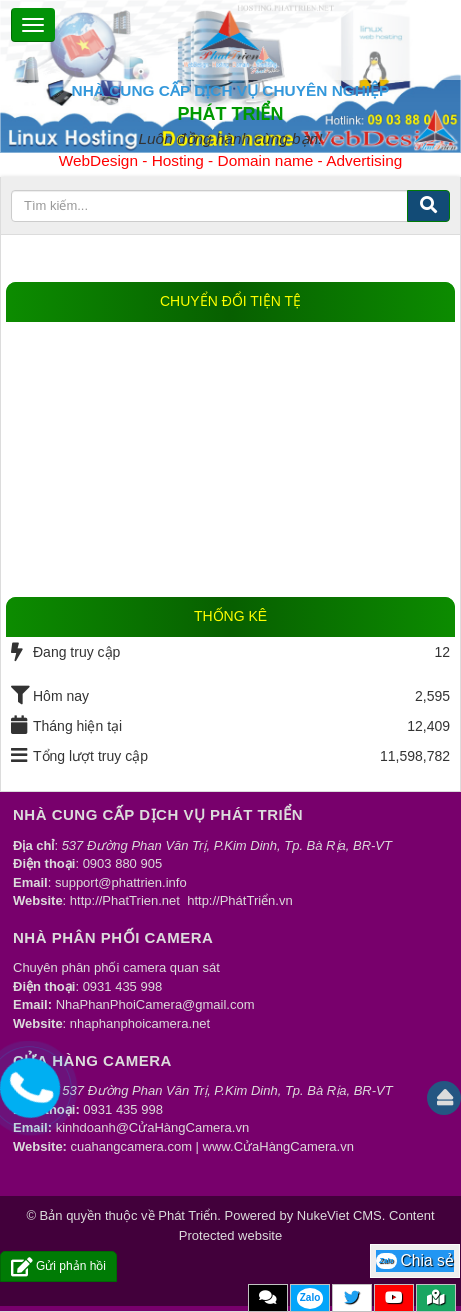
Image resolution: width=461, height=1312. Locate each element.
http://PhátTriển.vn (240, 900)
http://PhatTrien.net (125, 900)
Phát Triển (187, 1215)
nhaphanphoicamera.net (140, 1023)
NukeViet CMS (339, 1215)
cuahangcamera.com (131, 1146)
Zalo (310, 1297)
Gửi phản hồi (58, 1266)
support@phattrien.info (121, 882)
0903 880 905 (123, 863)
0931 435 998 (123, 986)
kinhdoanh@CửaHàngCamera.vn (152, 1127)
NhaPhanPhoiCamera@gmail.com (155, 1004)
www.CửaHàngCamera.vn (278, 1146)
